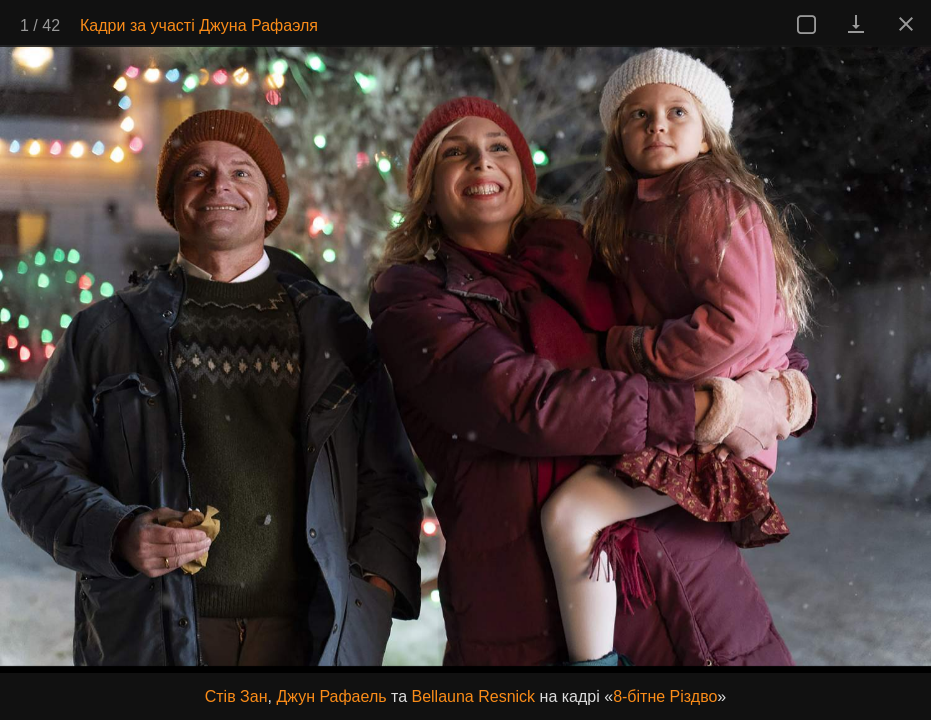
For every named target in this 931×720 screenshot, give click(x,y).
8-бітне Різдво (665, 696)
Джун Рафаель (331, 696)
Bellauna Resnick (473, 696)
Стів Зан (236, 696)
